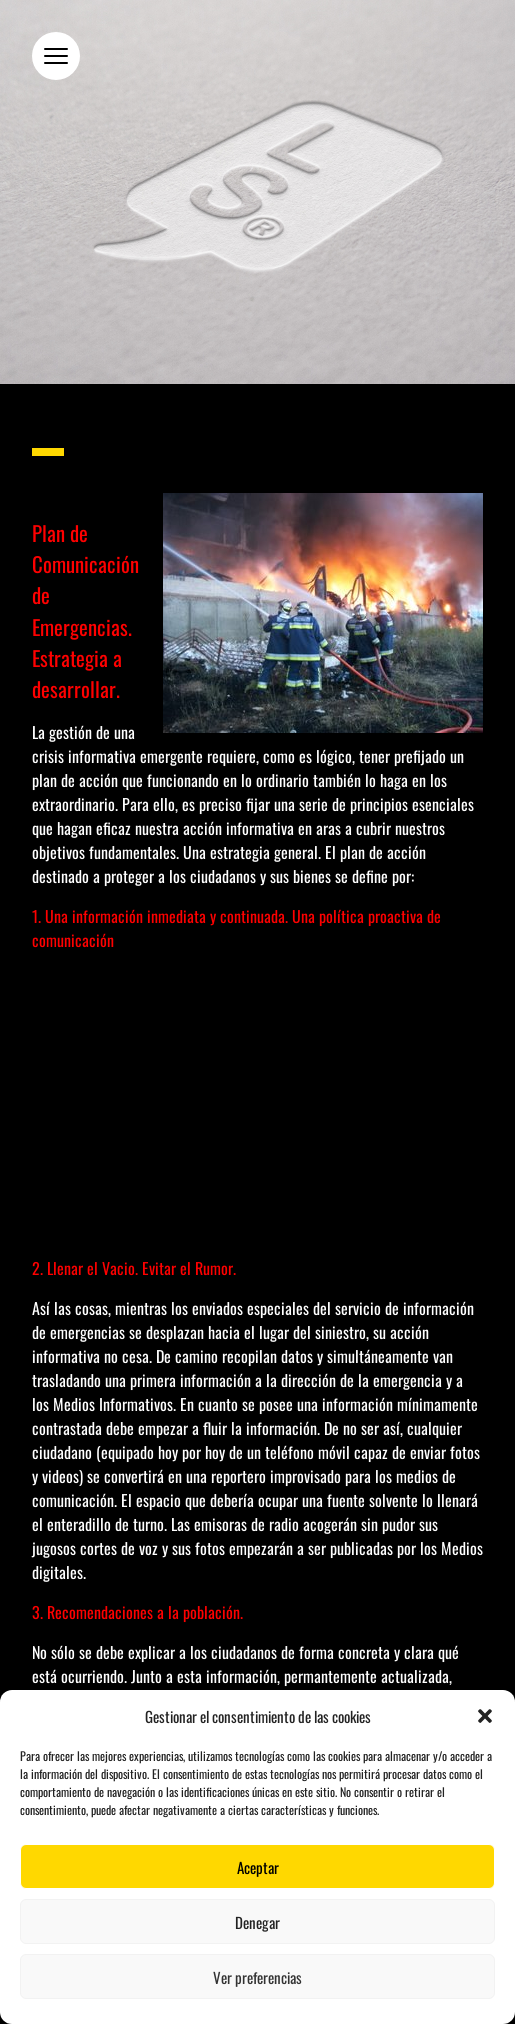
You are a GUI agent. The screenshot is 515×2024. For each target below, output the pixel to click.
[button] (485, 1716)
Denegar (257, 1922)
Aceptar (258, 1867)
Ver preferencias (257, 1977)
